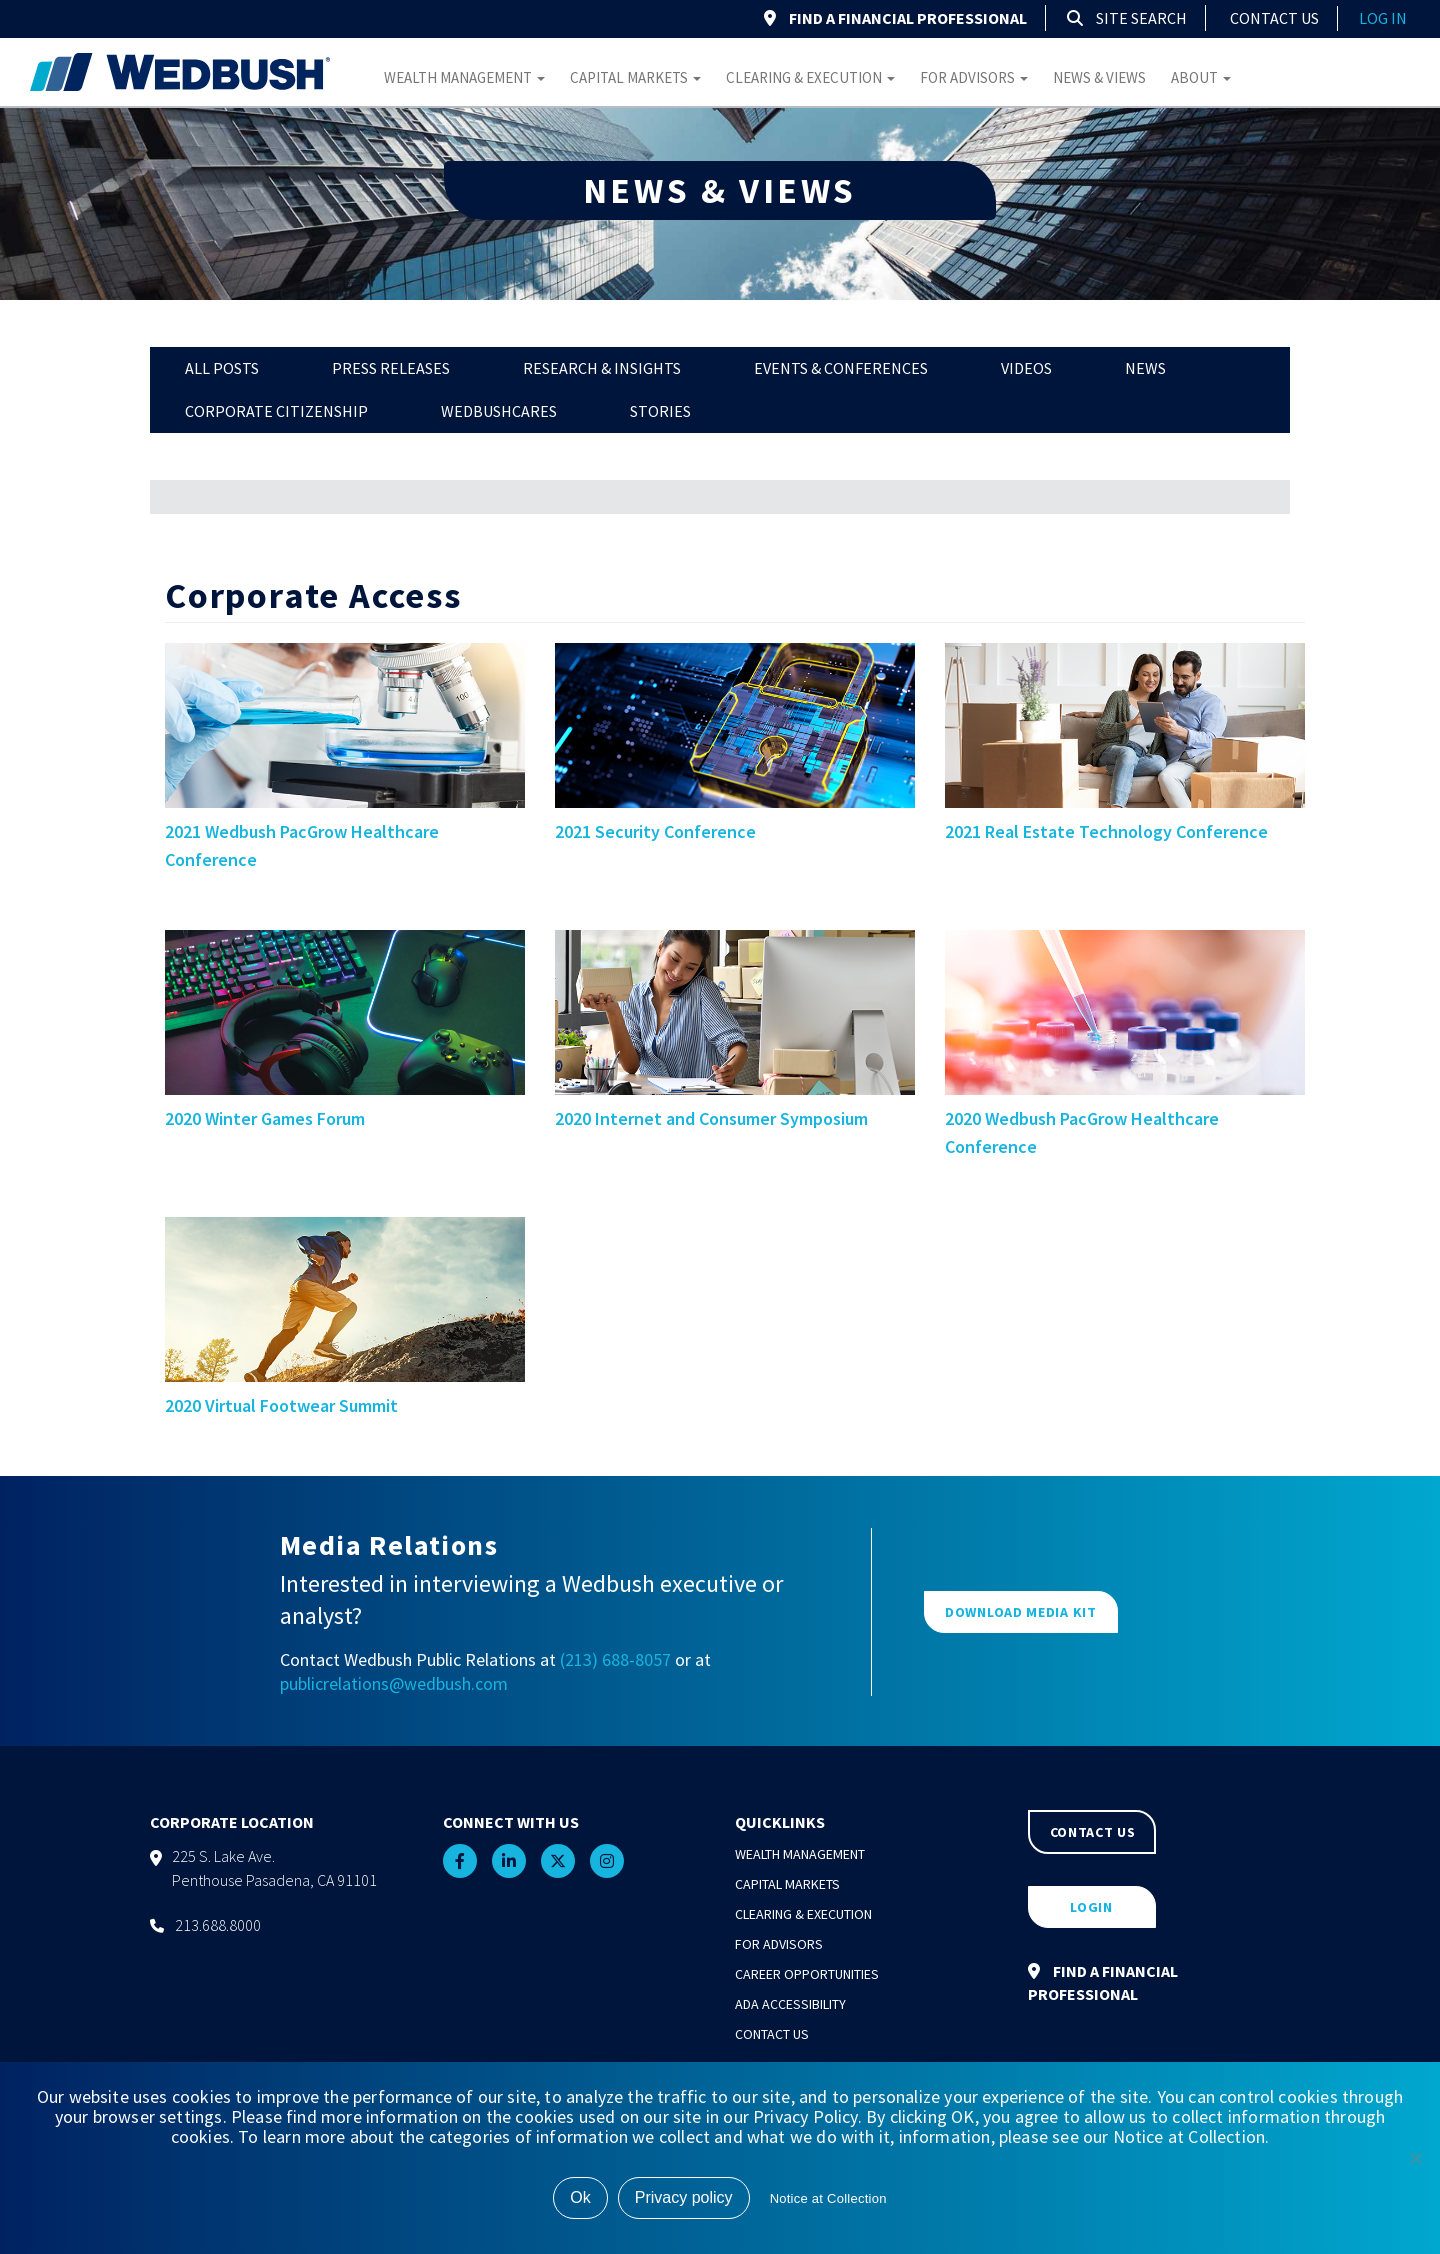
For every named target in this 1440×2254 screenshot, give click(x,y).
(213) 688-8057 (615, 1659)
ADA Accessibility (790, 2004)
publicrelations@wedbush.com (394, 1683)
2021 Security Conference (655, 831)
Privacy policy (684, 2197)
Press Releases (391, 368)
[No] (1415, 2158)
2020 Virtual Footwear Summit (281, 1405)
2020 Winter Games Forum (265, 1118)
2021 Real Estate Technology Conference (1106, 831)
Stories (660, 411)
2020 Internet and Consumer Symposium (711, 1118)
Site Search (1127, 18)
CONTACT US (1093, 1832)
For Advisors (974, 77)
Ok (580, 2197)
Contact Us (1274, 18)
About (1201, 77)
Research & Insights (602, 368)
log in (1383, 18)
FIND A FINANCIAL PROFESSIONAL (895, 18)
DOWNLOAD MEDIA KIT (1021, 1612)
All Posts (222, 368)
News (1145, 368)
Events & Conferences (841, 368)
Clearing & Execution (810, 77)
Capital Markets (635, 77)
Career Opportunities (807, 1974)
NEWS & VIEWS (720, 190)
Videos (1026, 368)
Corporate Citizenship (276, 411)
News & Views (1099, 77)
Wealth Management (464, 77)
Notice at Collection (828, 2198)
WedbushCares (499, 411)
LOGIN (1091, 1907)
